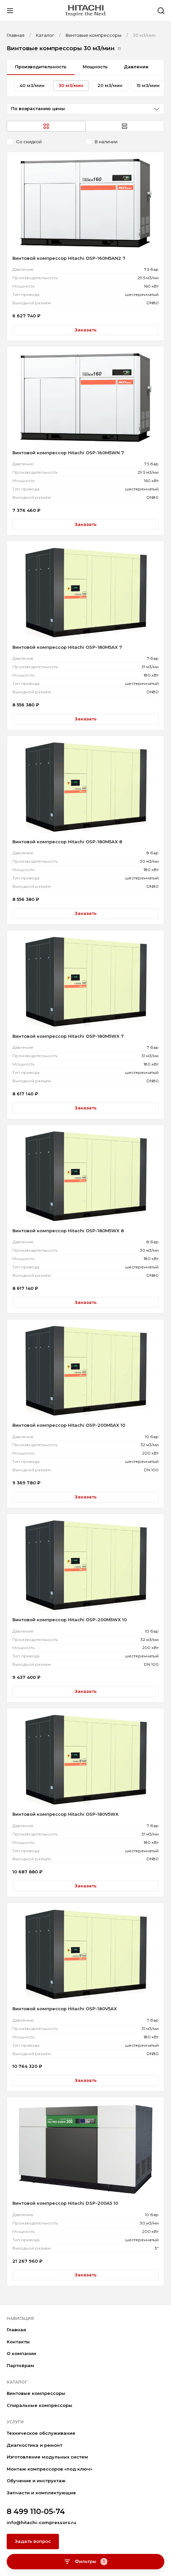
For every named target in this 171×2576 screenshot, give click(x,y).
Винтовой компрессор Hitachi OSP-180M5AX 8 (67, 841)
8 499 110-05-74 (36, 2511)
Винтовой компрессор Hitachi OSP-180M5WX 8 (68, 1230)
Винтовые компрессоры (36, 2393)
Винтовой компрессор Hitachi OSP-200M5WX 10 (69, 1619)
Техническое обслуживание (41, 2433)
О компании (21, 2353)
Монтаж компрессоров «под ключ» (49, 2469)
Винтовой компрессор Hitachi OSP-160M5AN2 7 (68, 258)
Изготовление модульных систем (47, 2457)
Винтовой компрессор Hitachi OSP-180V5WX (65, 1814)
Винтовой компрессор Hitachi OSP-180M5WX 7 (68, 1036)
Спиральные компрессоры (39, 2405)
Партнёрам (20, 2365)
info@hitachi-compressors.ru (41, 2522)
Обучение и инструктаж (36, 2480)
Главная (16, 2329)
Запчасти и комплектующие (41, 2492)
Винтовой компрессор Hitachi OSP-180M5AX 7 (67, 647)
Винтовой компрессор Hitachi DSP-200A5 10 (65, 2203)
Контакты (18, 2341)
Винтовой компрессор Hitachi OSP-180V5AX (64, 2008)
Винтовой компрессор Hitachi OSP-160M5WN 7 (68, 452)
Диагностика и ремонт (34, 2445)
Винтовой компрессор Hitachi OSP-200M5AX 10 (68, 1425)
